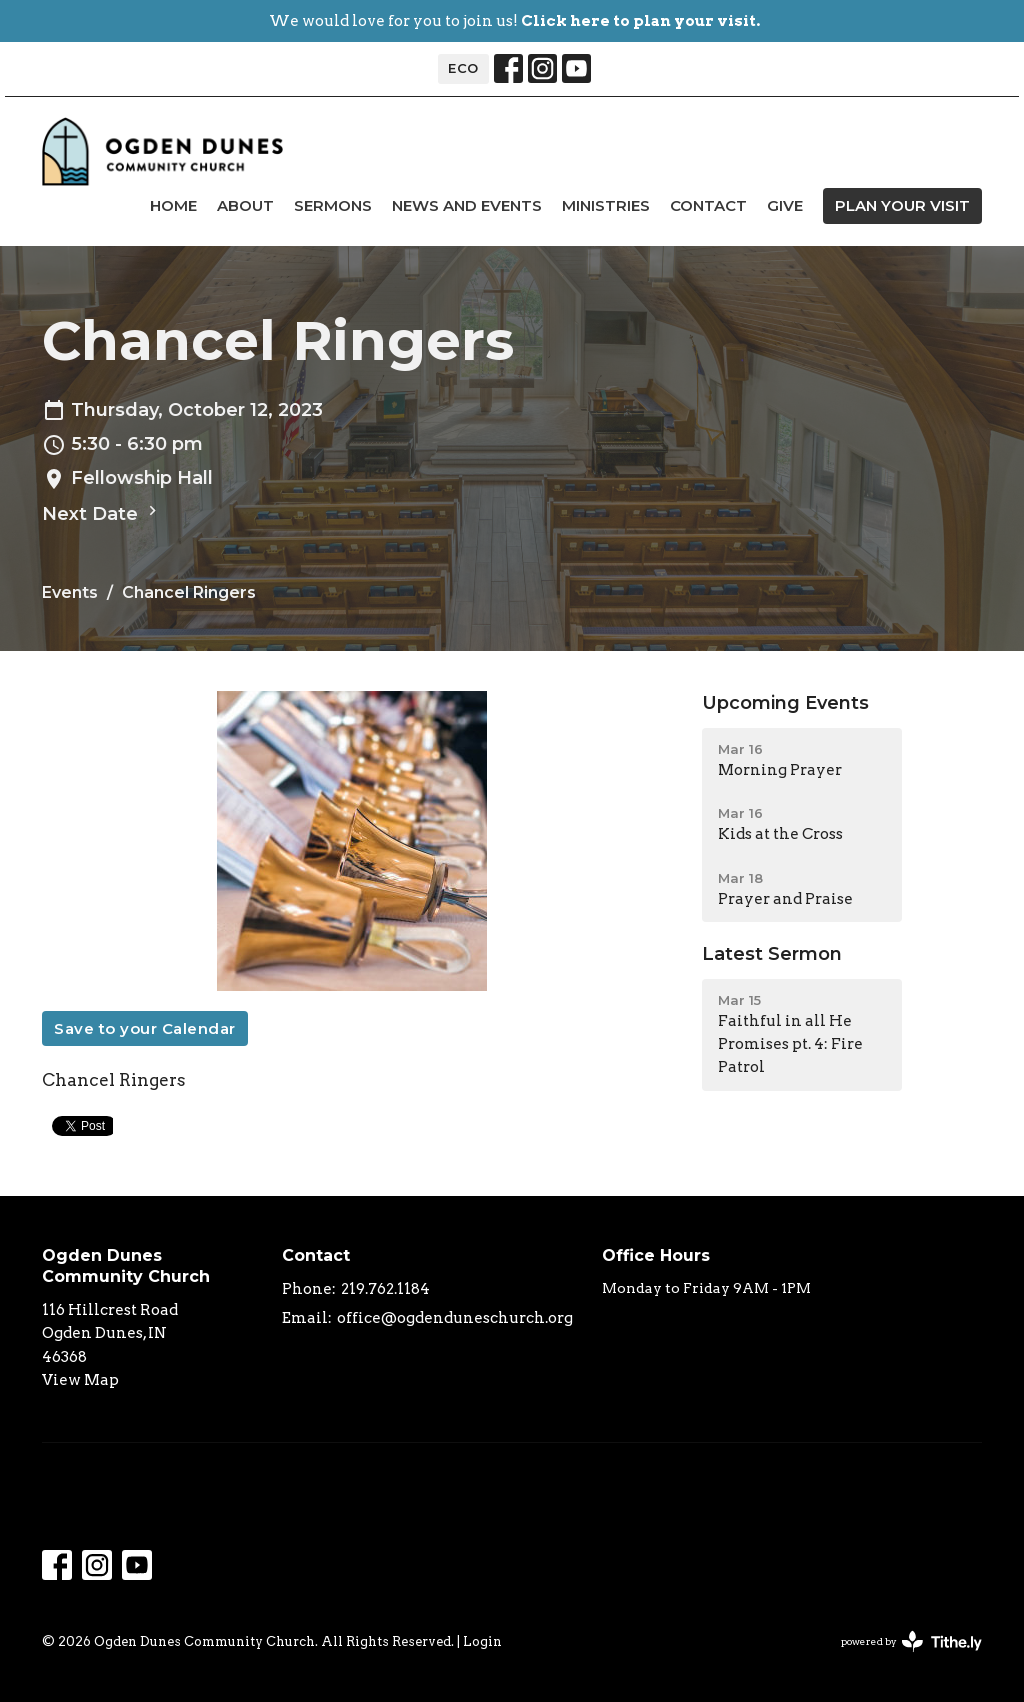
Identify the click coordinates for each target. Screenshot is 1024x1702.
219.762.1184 (385, 1289)
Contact (708, 205)
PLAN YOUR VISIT (902, 205)
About (245, 205)
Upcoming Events (785, 703)
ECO (463, 68)
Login (482, 1641)
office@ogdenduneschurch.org (455, 1318)
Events (70, 592)
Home (173, 205)
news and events (467, 205)
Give (785, 205)
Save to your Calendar (145, 1028)
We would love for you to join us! (514, 21)
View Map (80, 1380)
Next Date (102, 513)
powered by (911, 1641)
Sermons (333, 205)
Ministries (606, 205)
